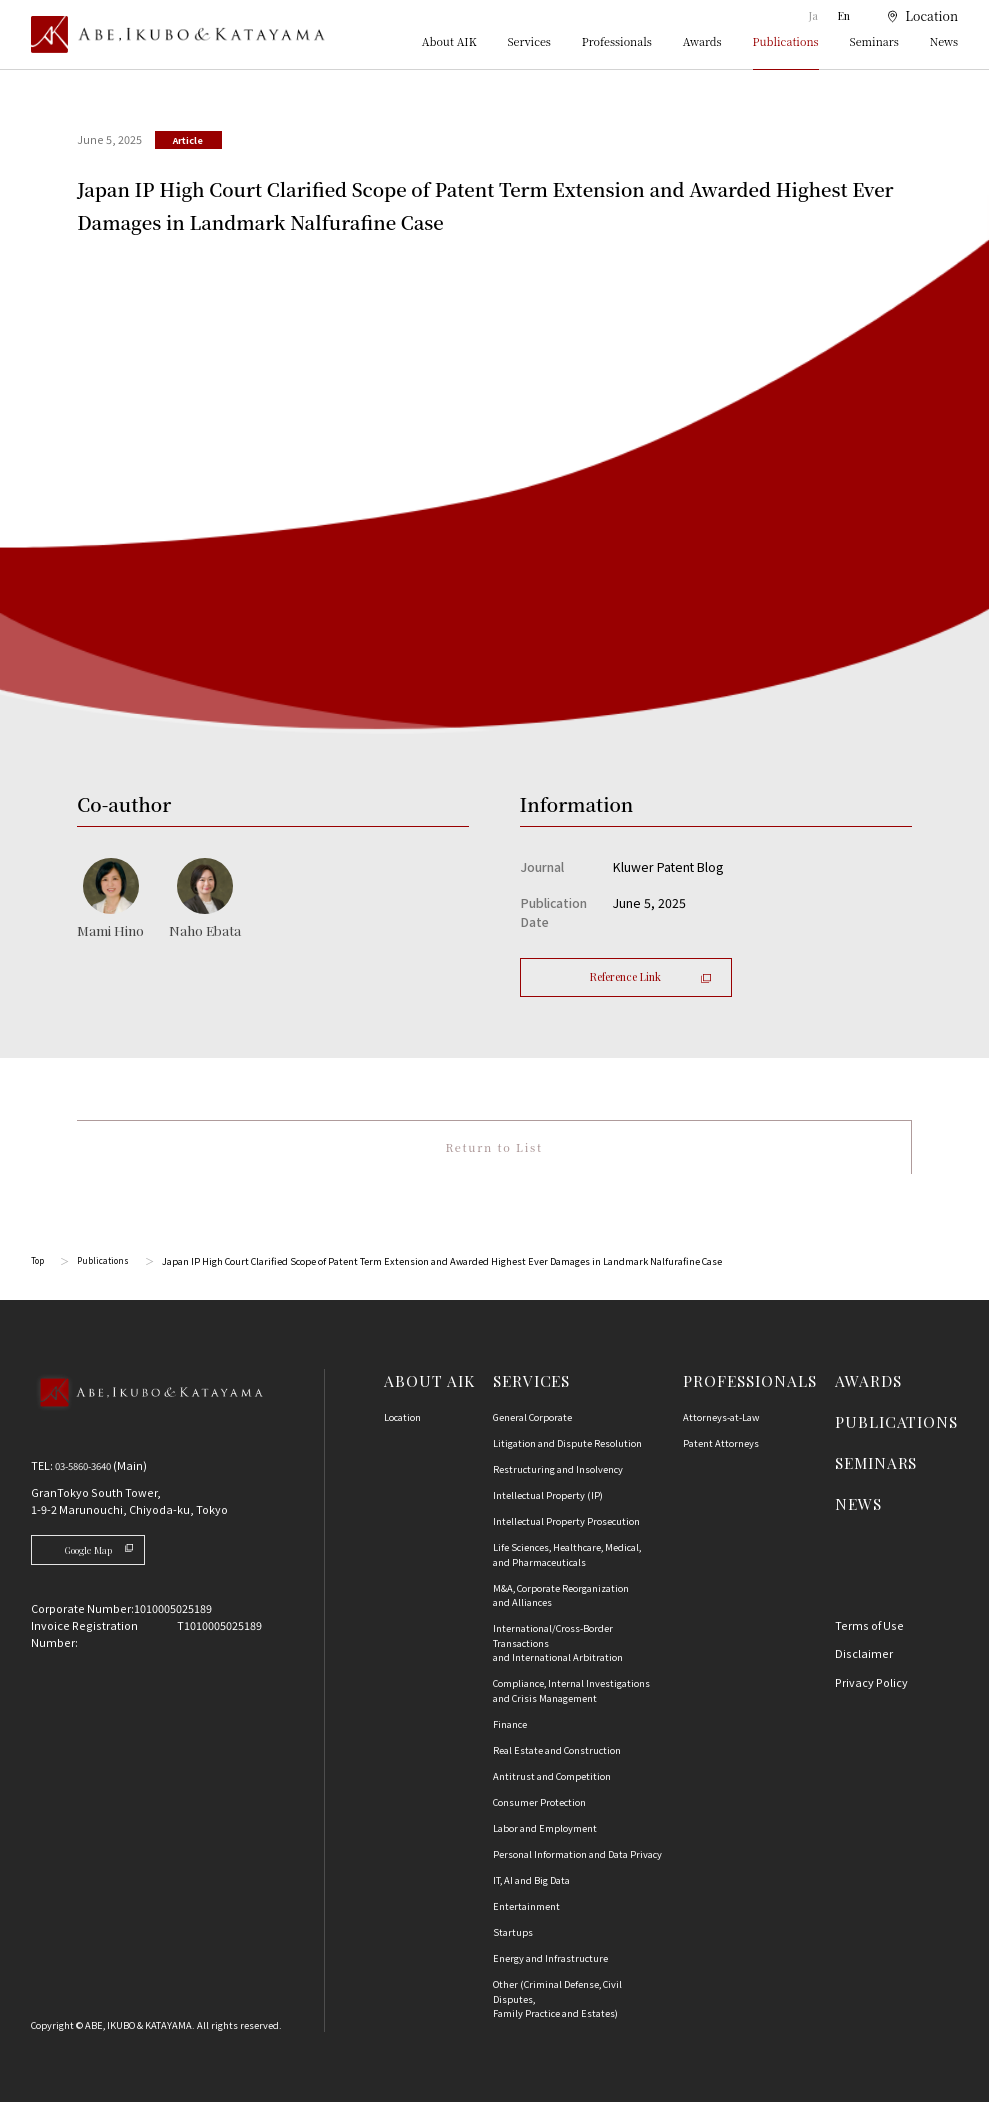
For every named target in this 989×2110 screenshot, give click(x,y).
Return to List (493, 1151)
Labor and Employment (545, 1836)
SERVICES (531, 1388)
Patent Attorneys (721, 1451)
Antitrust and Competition (552, 1784)
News (944, 42)
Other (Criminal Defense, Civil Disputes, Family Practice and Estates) (557, 2006)
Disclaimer (864, 1661)
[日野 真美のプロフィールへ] (110, 899)
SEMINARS (876, 1470)
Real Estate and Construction (557, 1758)
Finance (510, 1732)
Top (38, 1269)
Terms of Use (869, 1633)
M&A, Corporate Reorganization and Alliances (561, 1603)
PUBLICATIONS (896, 1429)
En (844, 15)
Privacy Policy (871, 1690)
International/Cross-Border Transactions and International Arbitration (558, 1650)
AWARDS (868, 1388)
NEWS (858, 1511)
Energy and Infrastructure (550, 1966)
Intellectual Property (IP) (548, 1503)
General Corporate (532, 1425)
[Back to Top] (146, 1421)
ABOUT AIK (429, 1388)
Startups (513, 1940)
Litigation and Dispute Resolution (567, 1451)
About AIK (449, 42)
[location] (913, 16)
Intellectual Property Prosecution (566, 1529)
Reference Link (650, 976)
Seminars (874, 42)
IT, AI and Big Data (531, 1888)
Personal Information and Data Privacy (577, 1862)
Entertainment (526, 1914)
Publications (786, 42)
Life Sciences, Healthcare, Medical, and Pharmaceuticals (567, 1562)
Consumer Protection (539, 1810)
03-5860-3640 (89, 1473)
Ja (815, 15)
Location (402, 1425)
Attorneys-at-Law (721, 1425)
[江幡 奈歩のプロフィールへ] (205, 899)
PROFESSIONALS (749, 1388)
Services (528, 42)
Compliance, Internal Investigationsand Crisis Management (571, 1698)
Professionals (617, 42)
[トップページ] (178, 34)
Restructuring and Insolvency (558, 1477)
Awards (702, 42)
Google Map (109, 1558)
